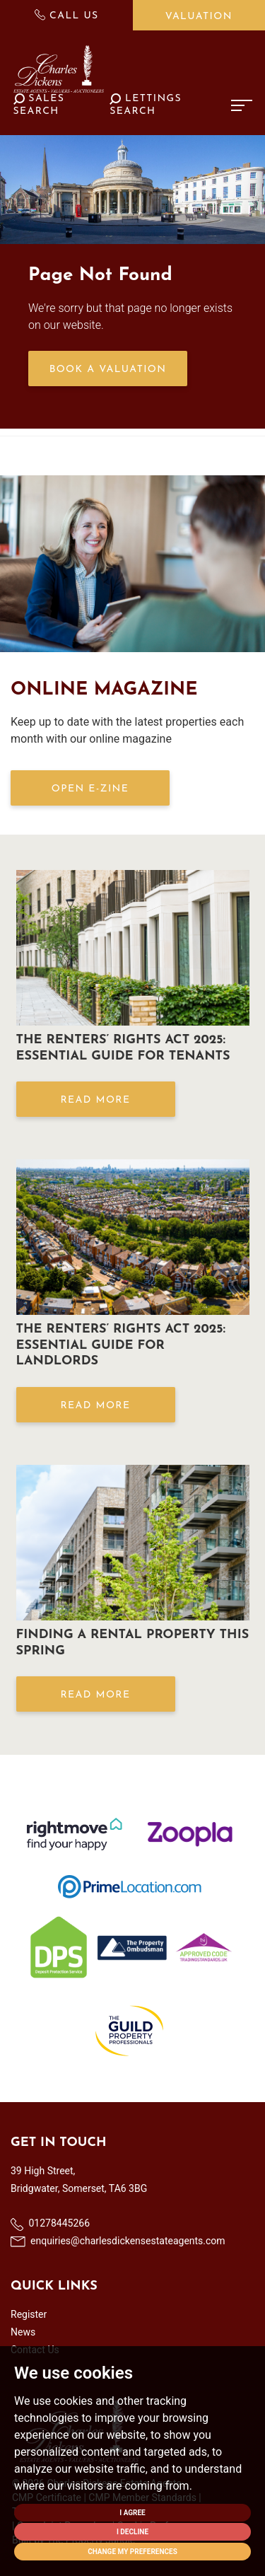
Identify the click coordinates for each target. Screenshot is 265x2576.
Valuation (198, 16)
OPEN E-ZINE (90, 789)
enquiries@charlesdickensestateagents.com (118, 2240)
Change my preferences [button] (132, 2551)
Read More (95, 1100)
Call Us (67, 15)
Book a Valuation (108, 369)
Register (29, 2314)
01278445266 (50, 2223)
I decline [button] (132, 2532)
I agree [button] (132, 2513)
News (23, 2332)
